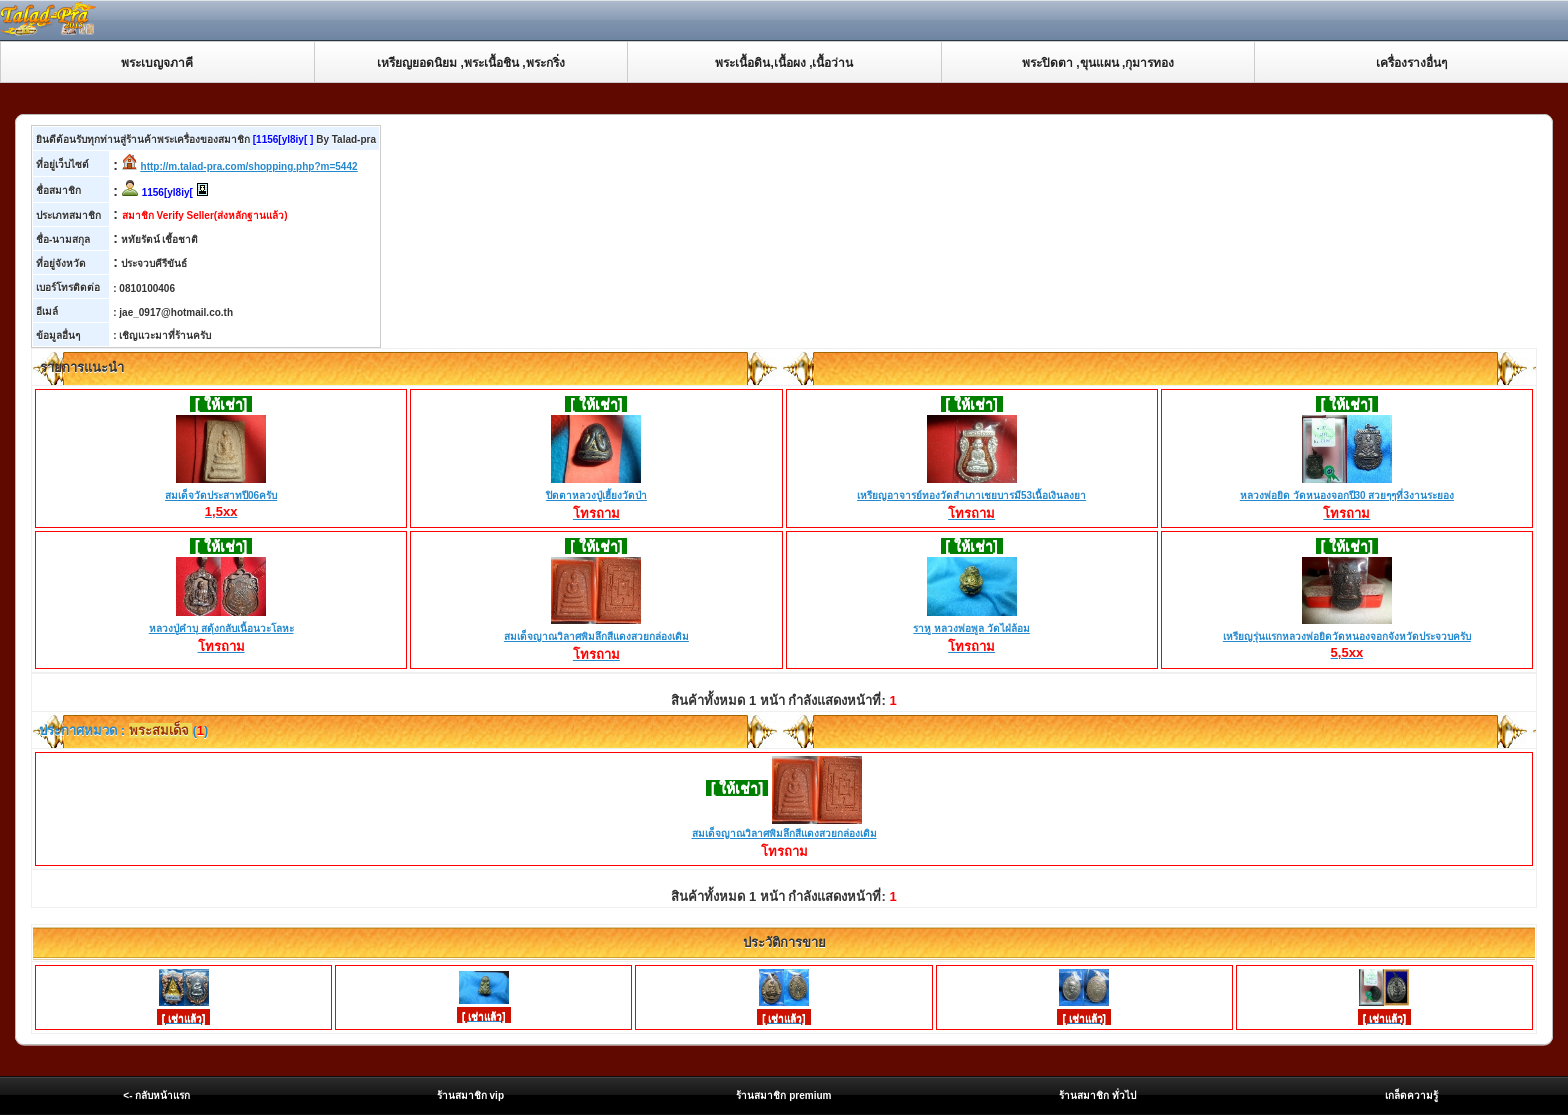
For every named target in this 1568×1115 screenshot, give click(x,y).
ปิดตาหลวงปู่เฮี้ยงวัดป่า (596, 497)
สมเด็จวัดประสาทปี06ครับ (221, 496)
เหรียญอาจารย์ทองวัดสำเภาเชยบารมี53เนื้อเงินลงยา (971, 497)
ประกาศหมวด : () (122, 730)
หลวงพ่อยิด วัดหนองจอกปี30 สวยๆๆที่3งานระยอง (1347, 497)
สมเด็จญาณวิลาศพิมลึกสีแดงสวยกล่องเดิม (596, 638)
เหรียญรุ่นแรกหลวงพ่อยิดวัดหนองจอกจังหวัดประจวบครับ (1347, 637)
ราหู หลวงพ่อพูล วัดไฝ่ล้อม (971, 630)
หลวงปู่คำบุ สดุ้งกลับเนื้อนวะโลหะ (221, 630)
